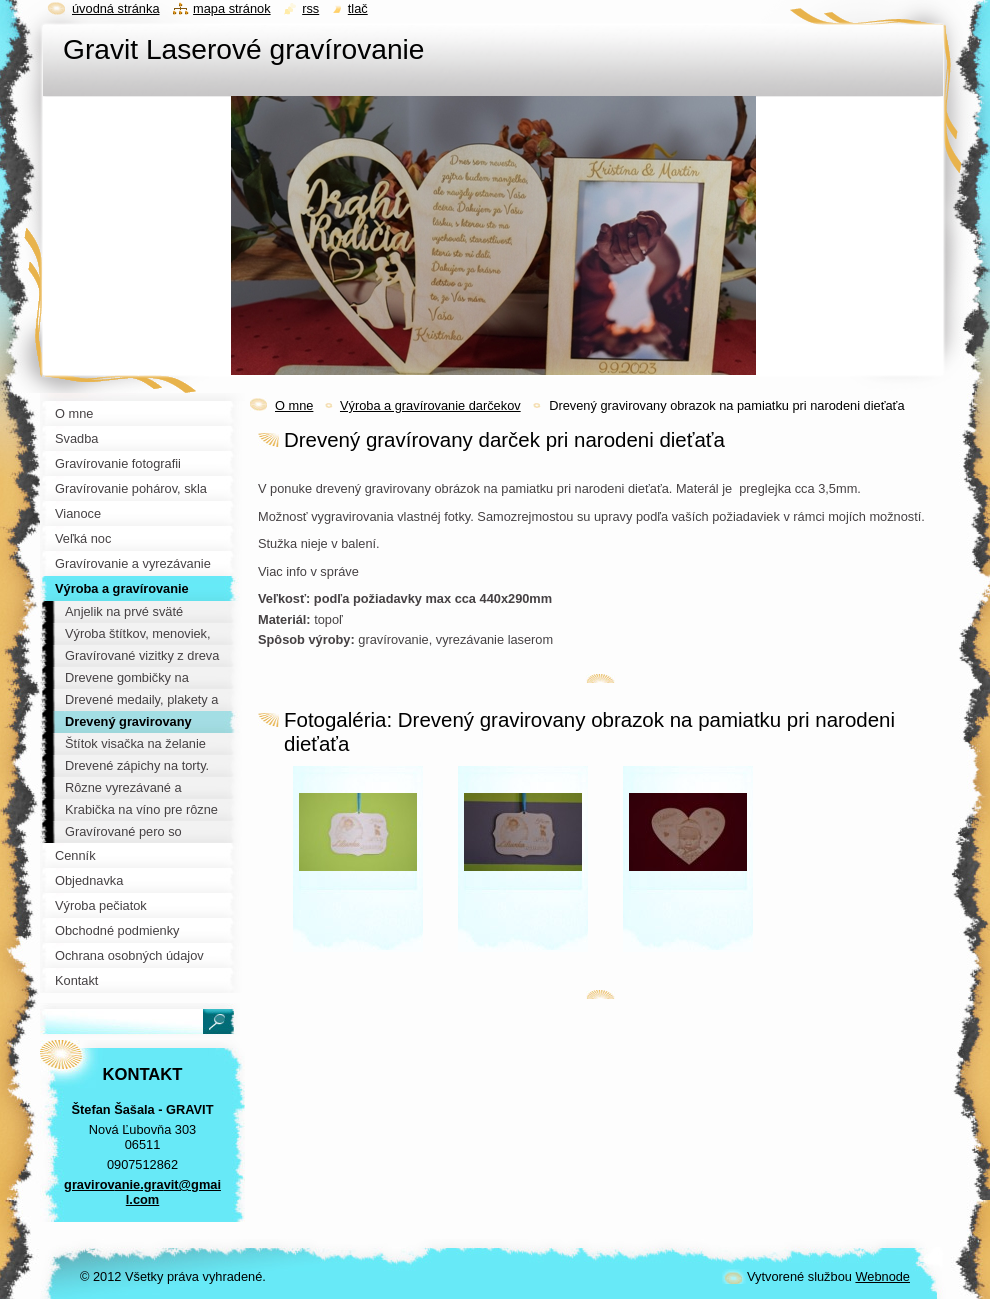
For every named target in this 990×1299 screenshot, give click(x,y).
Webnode (882, 1276)
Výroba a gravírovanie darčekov (430, 405)
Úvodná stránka (116, 8)
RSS (310, 8)
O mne (294, 405)
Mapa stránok (232, 8)
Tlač (358, 8)
